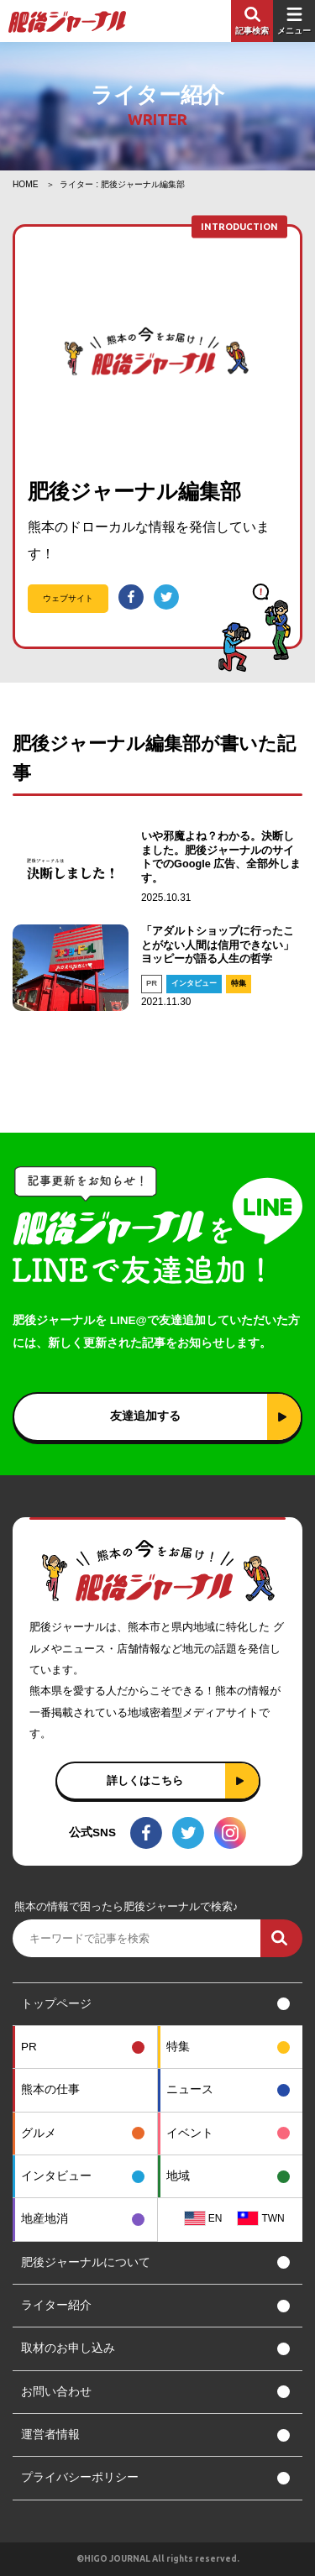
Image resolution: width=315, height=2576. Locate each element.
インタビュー (194, 983)
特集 (238, 983)
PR (151, 983)
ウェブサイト (68, 598)
